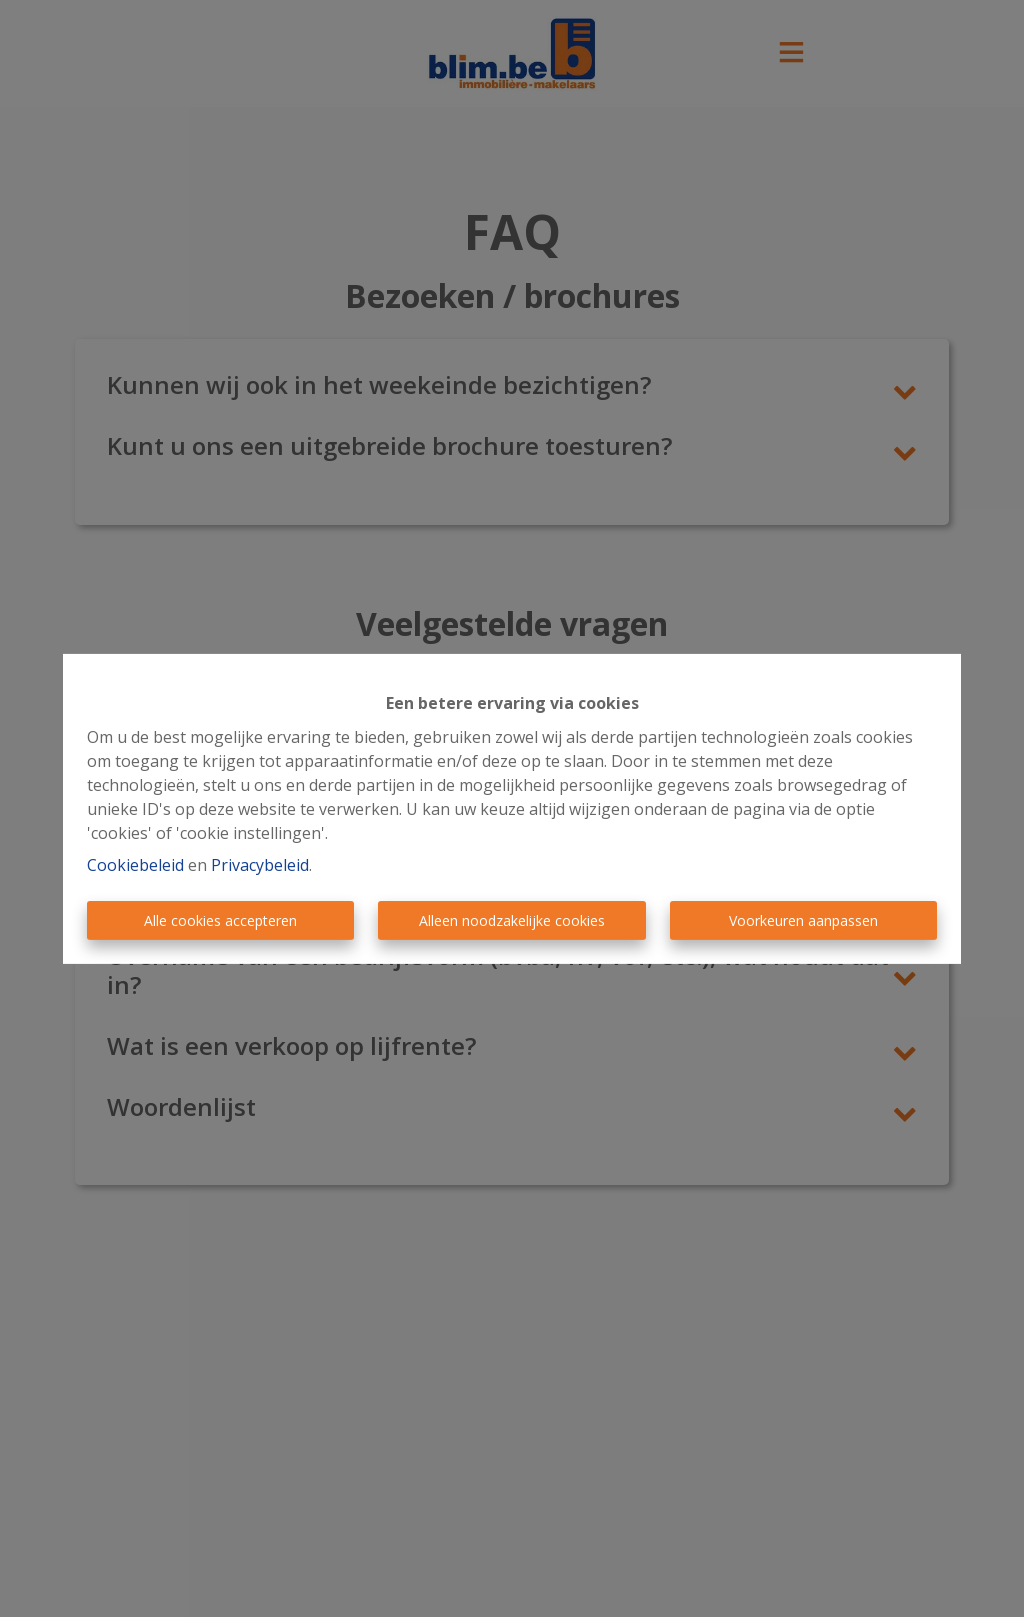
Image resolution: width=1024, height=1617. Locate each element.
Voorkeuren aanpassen (803, 920)
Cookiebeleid (135, 865)
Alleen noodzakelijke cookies (512, 920)
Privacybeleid (260, 865)
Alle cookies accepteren (220, 920)
